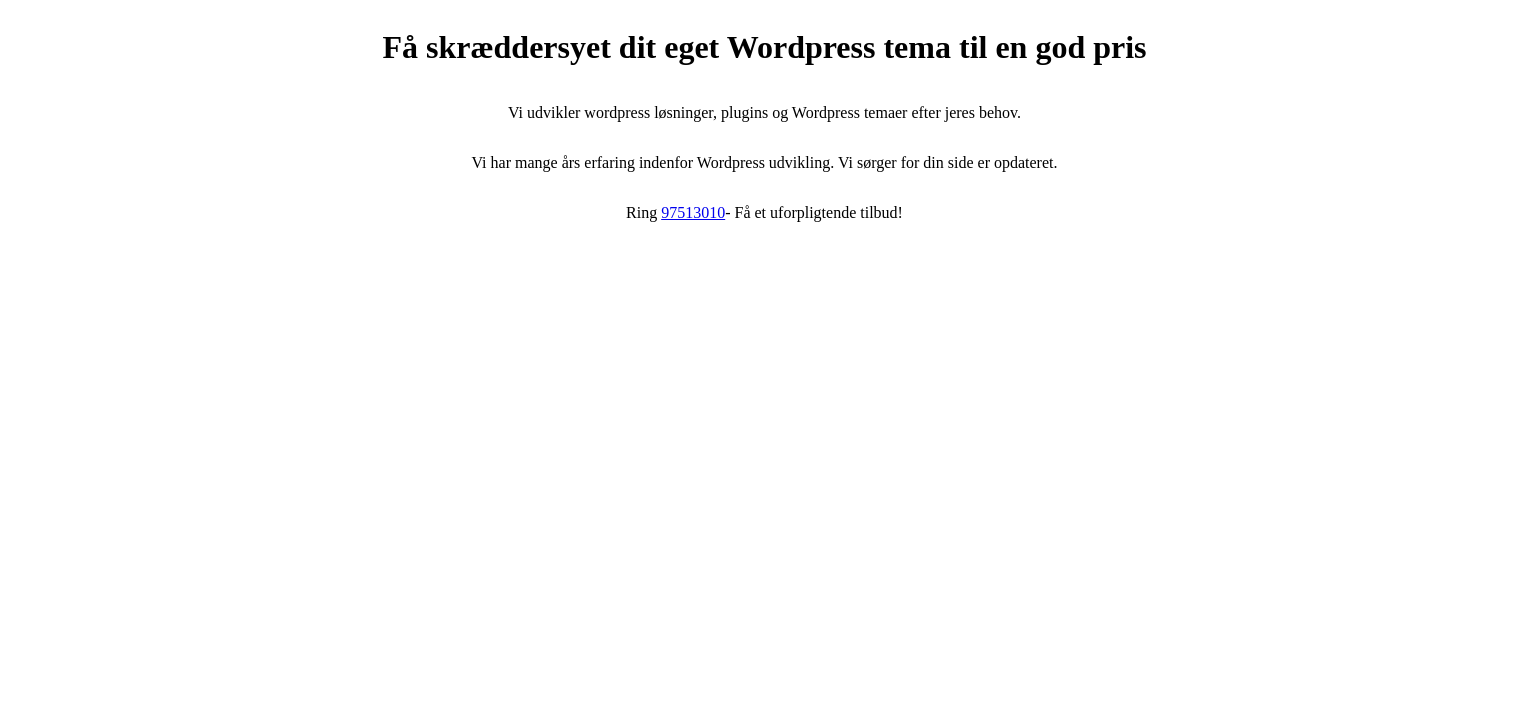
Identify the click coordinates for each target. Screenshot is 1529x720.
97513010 (693, 212)
